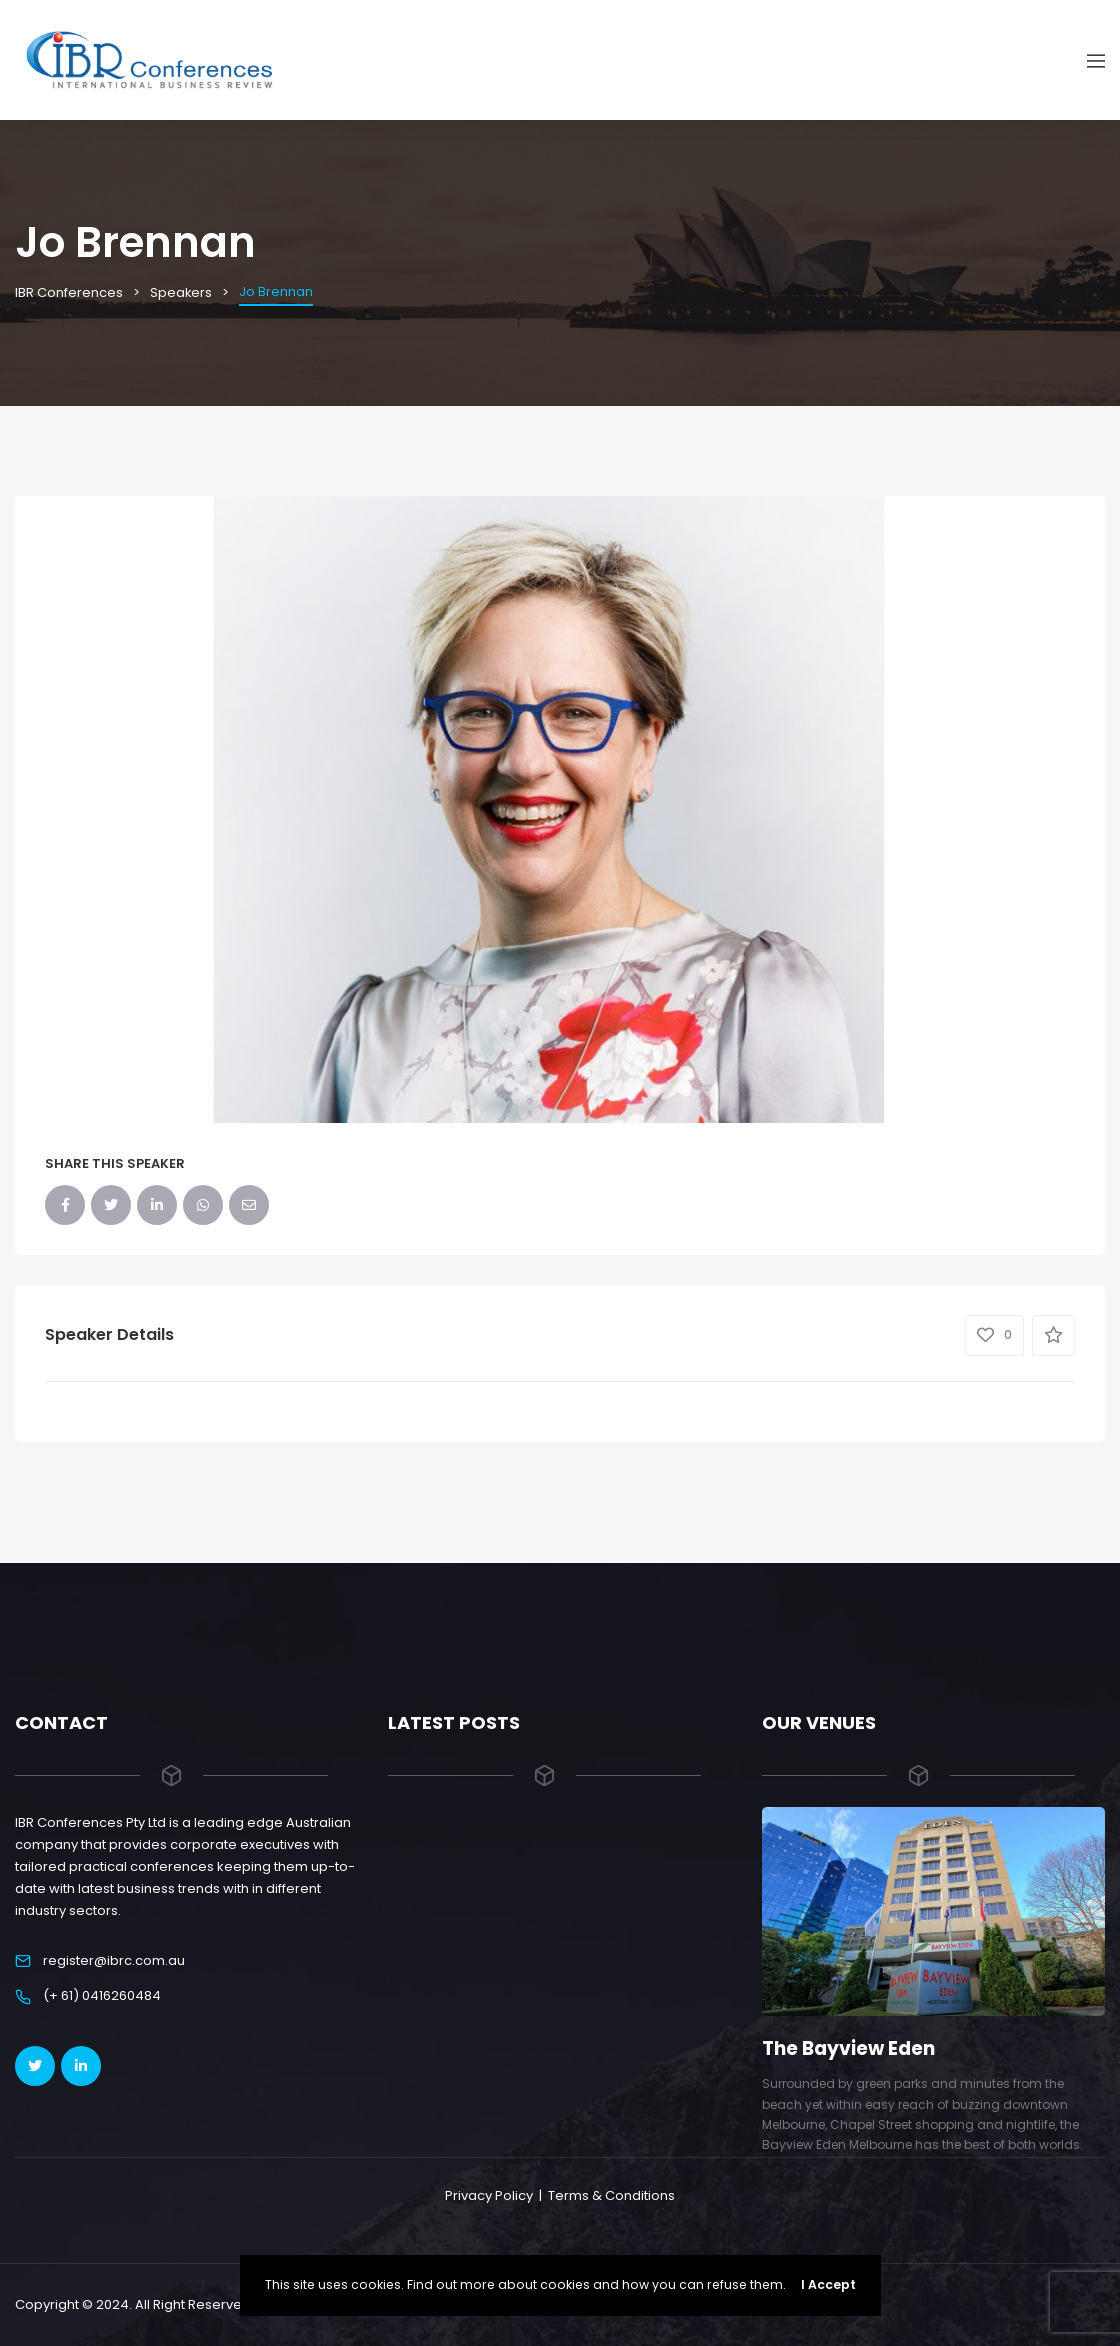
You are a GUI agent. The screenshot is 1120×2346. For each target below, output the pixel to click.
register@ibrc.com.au (114, 1960)
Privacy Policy (489, 2195)
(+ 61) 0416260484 (102, 1995)
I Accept (828, 2284)
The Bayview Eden (850, 2048)
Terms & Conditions (611, 2195)
